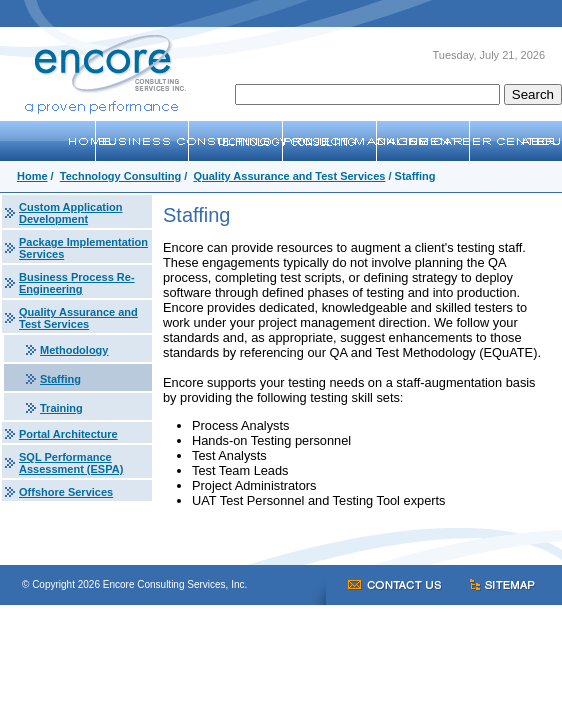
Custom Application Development (70, 213)
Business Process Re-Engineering (77, 283)
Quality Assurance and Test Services (289, 176)
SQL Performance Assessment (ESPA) (71, 463)
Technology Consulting (120, 176)
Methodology (74, 350)
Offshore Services (66, 492)
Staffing (60, 379)
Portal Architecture (68, 434)
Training (61, 408)
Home (32, 176)
